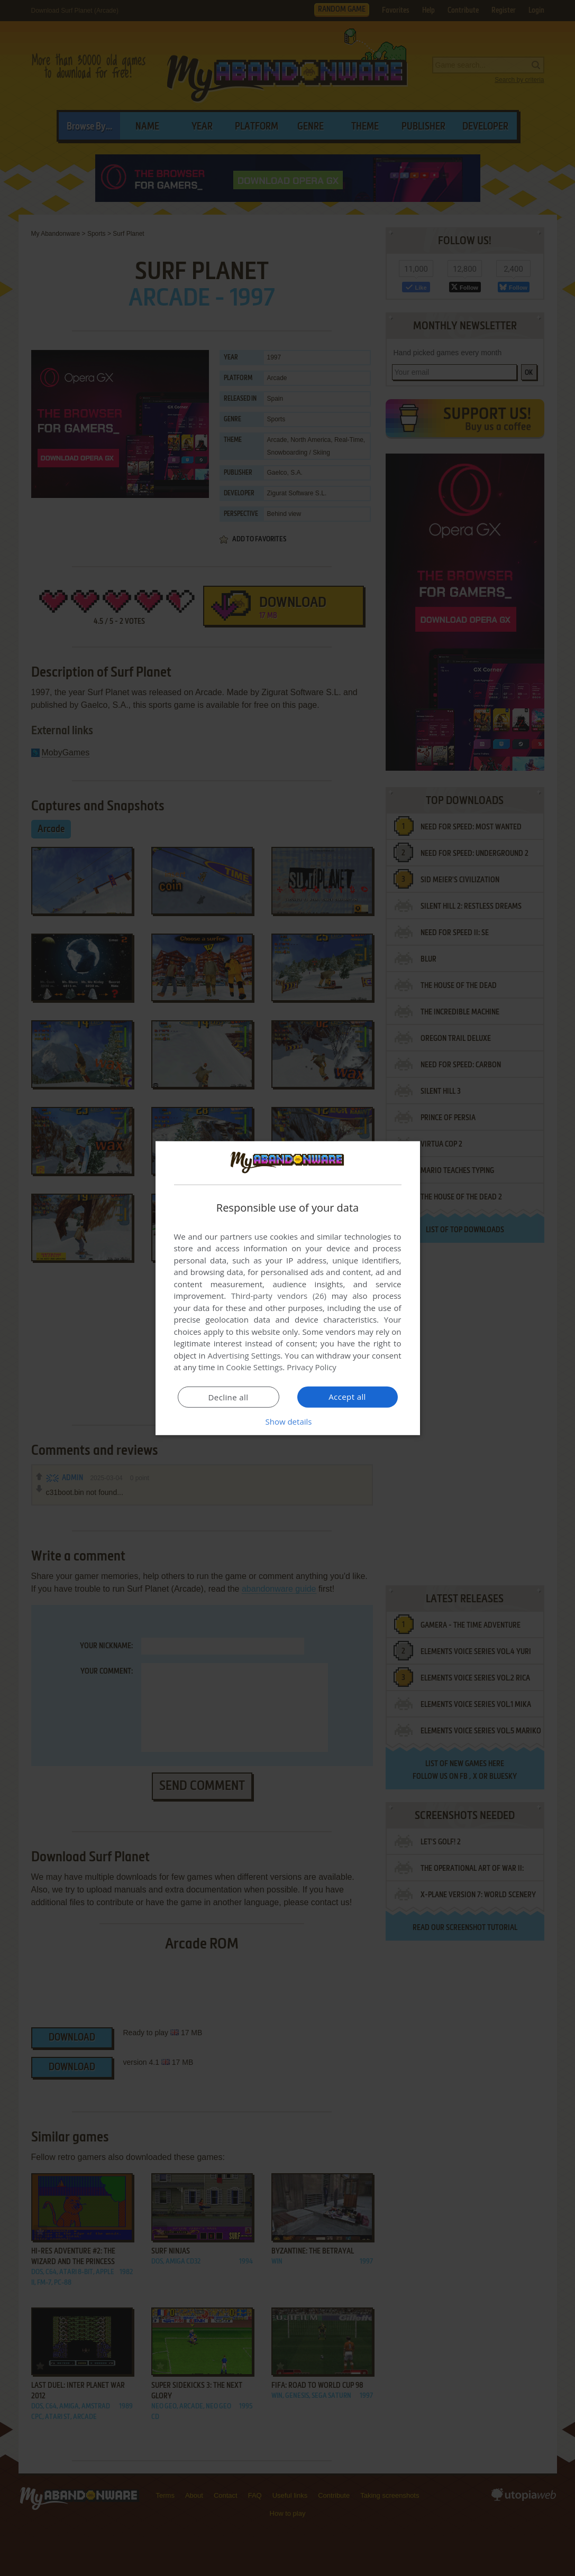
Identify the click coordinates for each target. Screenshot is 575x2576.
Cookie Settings (254, 1367)
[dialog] (288, 1288)
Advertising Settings (244, 1355)
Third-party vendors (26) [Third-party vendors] (278, 1295)
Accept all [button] (347, 1396)
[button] (287, 1421)
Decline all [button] (228, 1397)
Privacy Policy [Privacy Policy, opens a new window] (311, 1367)
